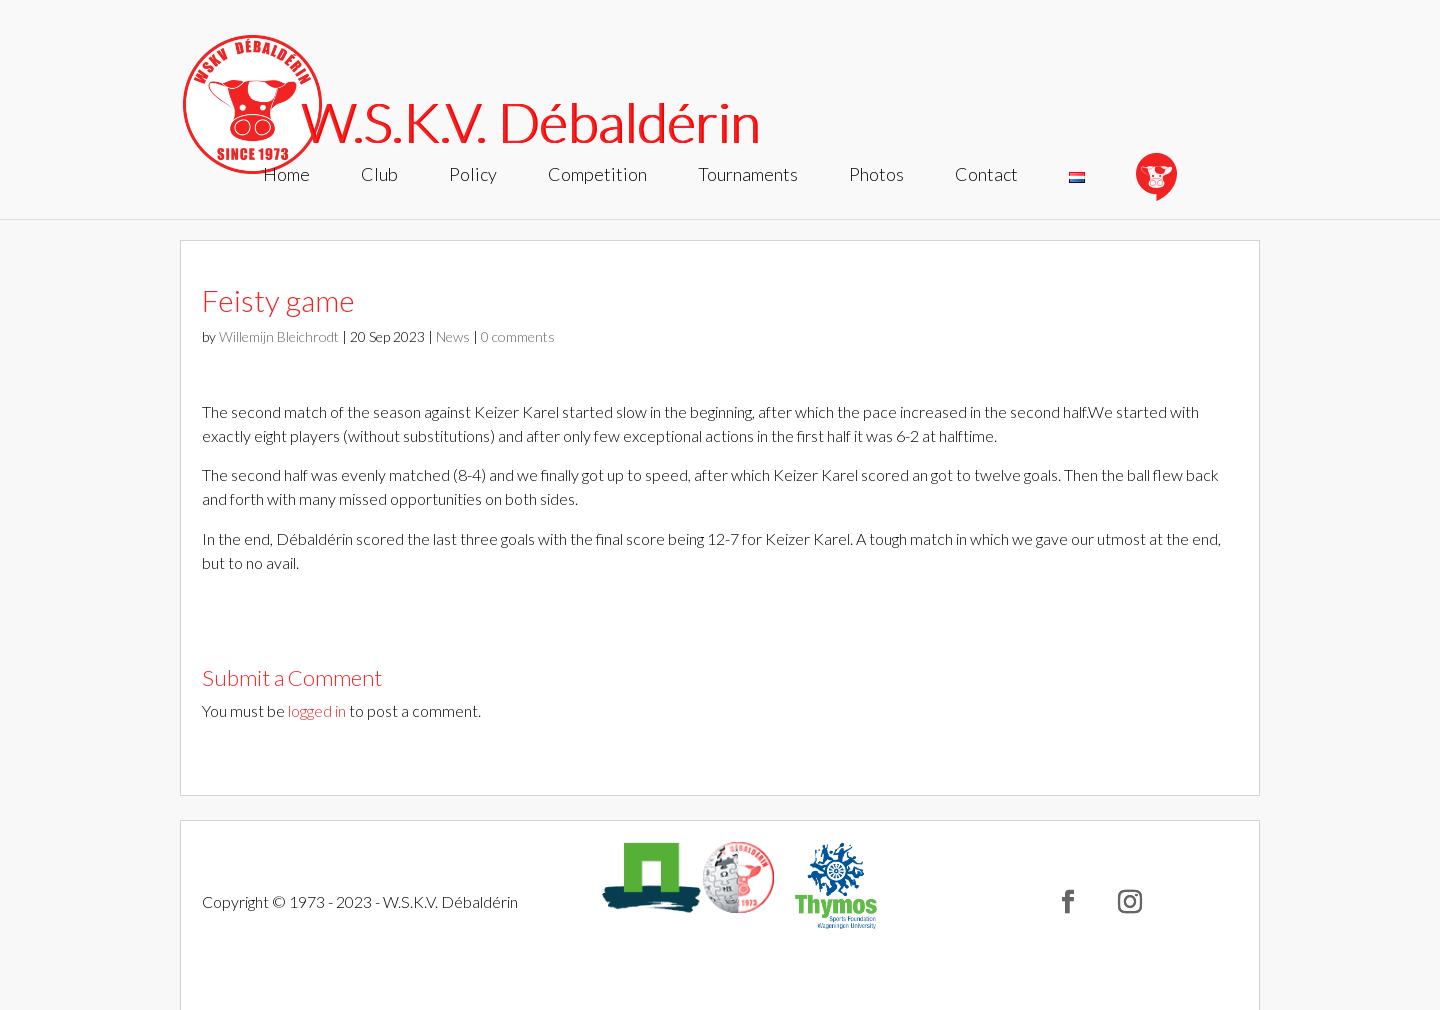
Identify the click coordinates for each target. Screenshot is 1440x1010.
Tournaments (748, 176)
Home (286, 176)
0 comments (518, 336)
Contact (986, 176)
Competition (597, 176)
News (453, 336)
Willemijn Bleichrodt (279, 336)
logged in (317, 710)
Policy (473, 176)
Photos (876, 176)
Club (379, 176)
